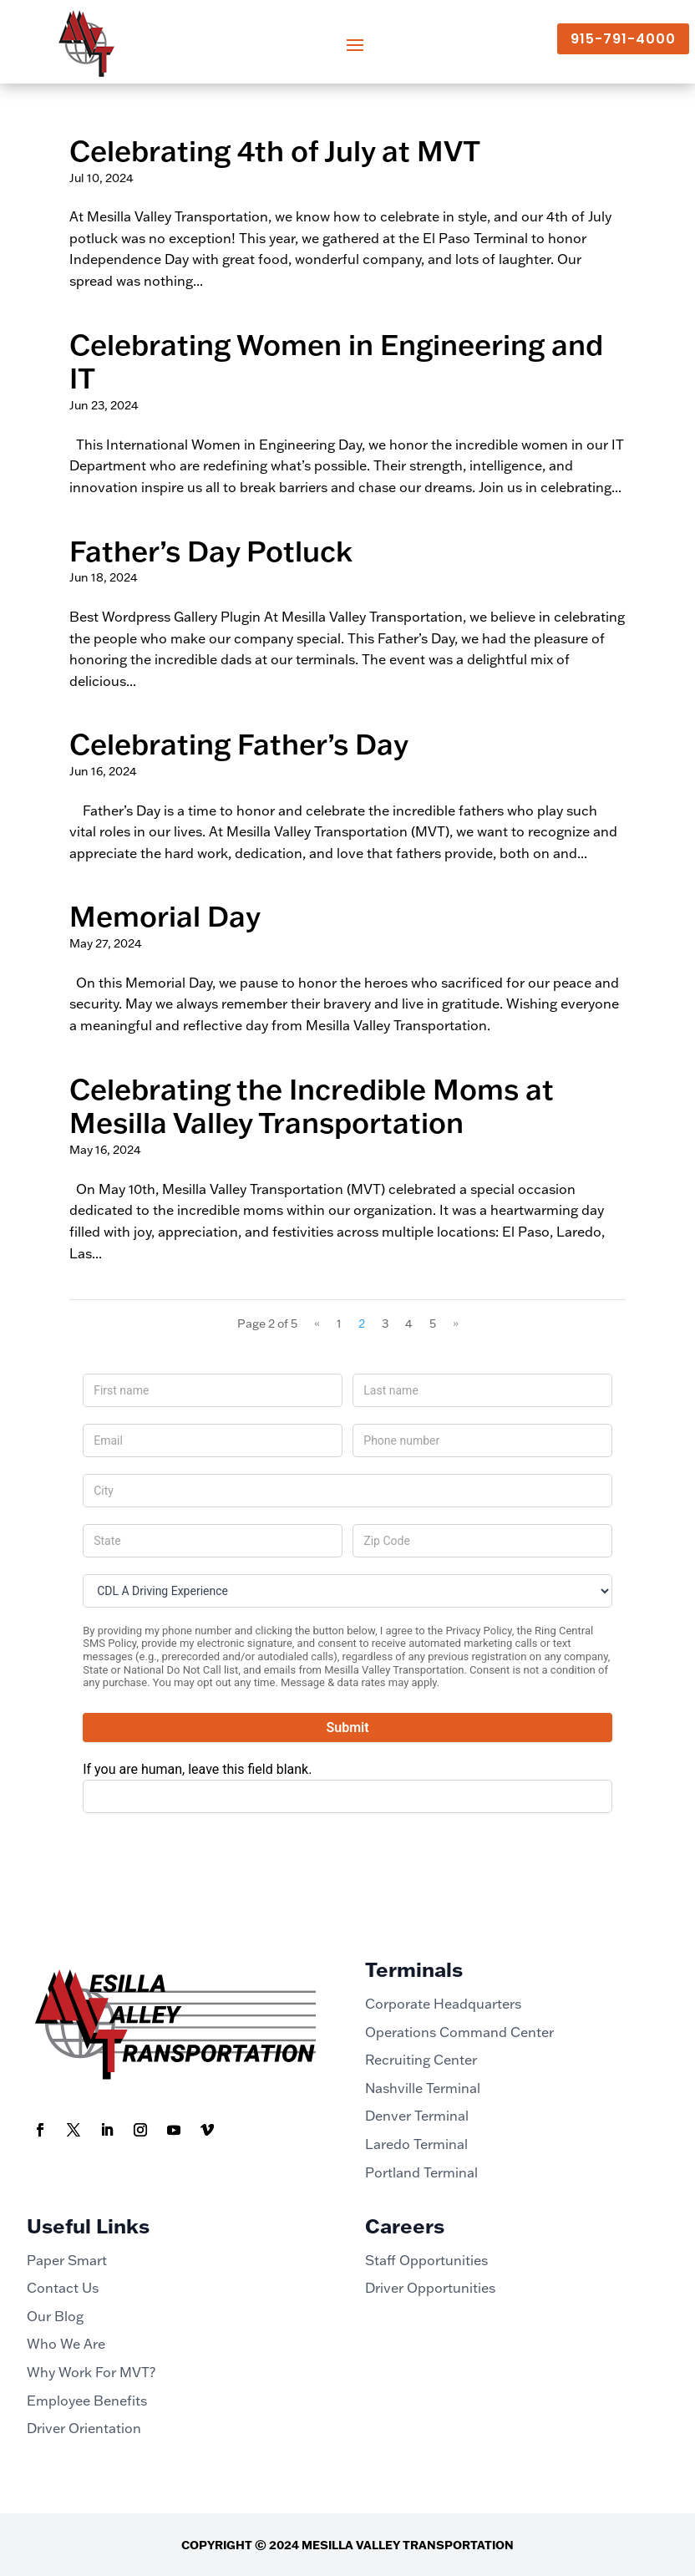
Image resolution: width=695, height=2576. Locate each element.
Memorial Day (165, 915)
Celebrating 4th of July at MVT (274, 150)
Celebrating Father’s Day (238, 743)
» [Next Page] (456, 1323)
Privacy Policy (478, 1630)
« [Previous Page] (317, 1323)
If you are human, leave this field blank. (197, 1769)
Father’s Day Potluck (211, 550)
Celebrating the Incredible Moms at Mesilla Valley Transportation (311, 1105)
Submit (347, 1727)
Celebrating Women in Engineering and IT (336, 361)
